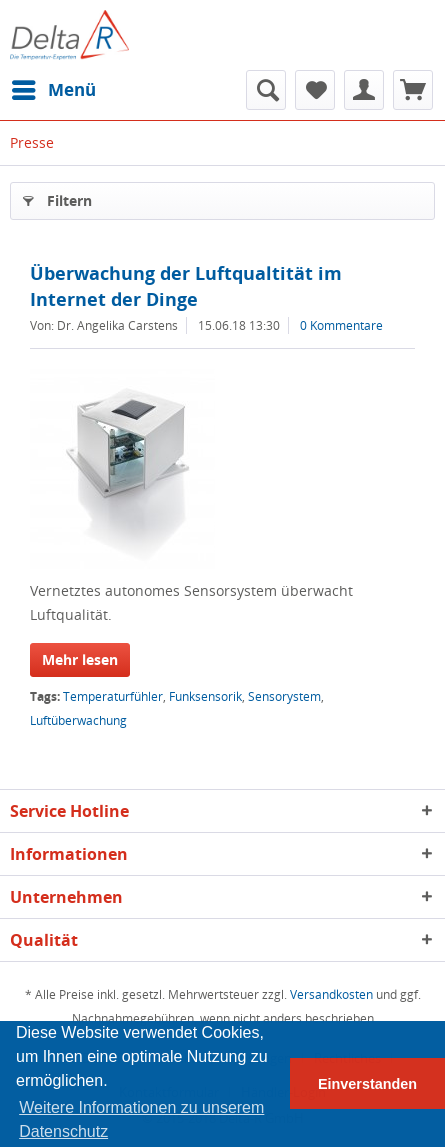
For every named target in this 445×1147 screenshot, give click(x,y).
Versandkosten (331, 994)
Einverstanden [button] (367, 1084)
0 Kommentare (341, 325)
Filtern (57, 197)
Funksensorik (205, 696)
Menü (54, 87)
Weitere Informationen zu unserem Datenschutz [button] (141, 1119)
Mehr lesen (80, 659)
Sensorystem (284, 696)
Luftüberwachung (78, 720)
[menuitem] (53, 90)
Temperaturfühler (113, 696)
